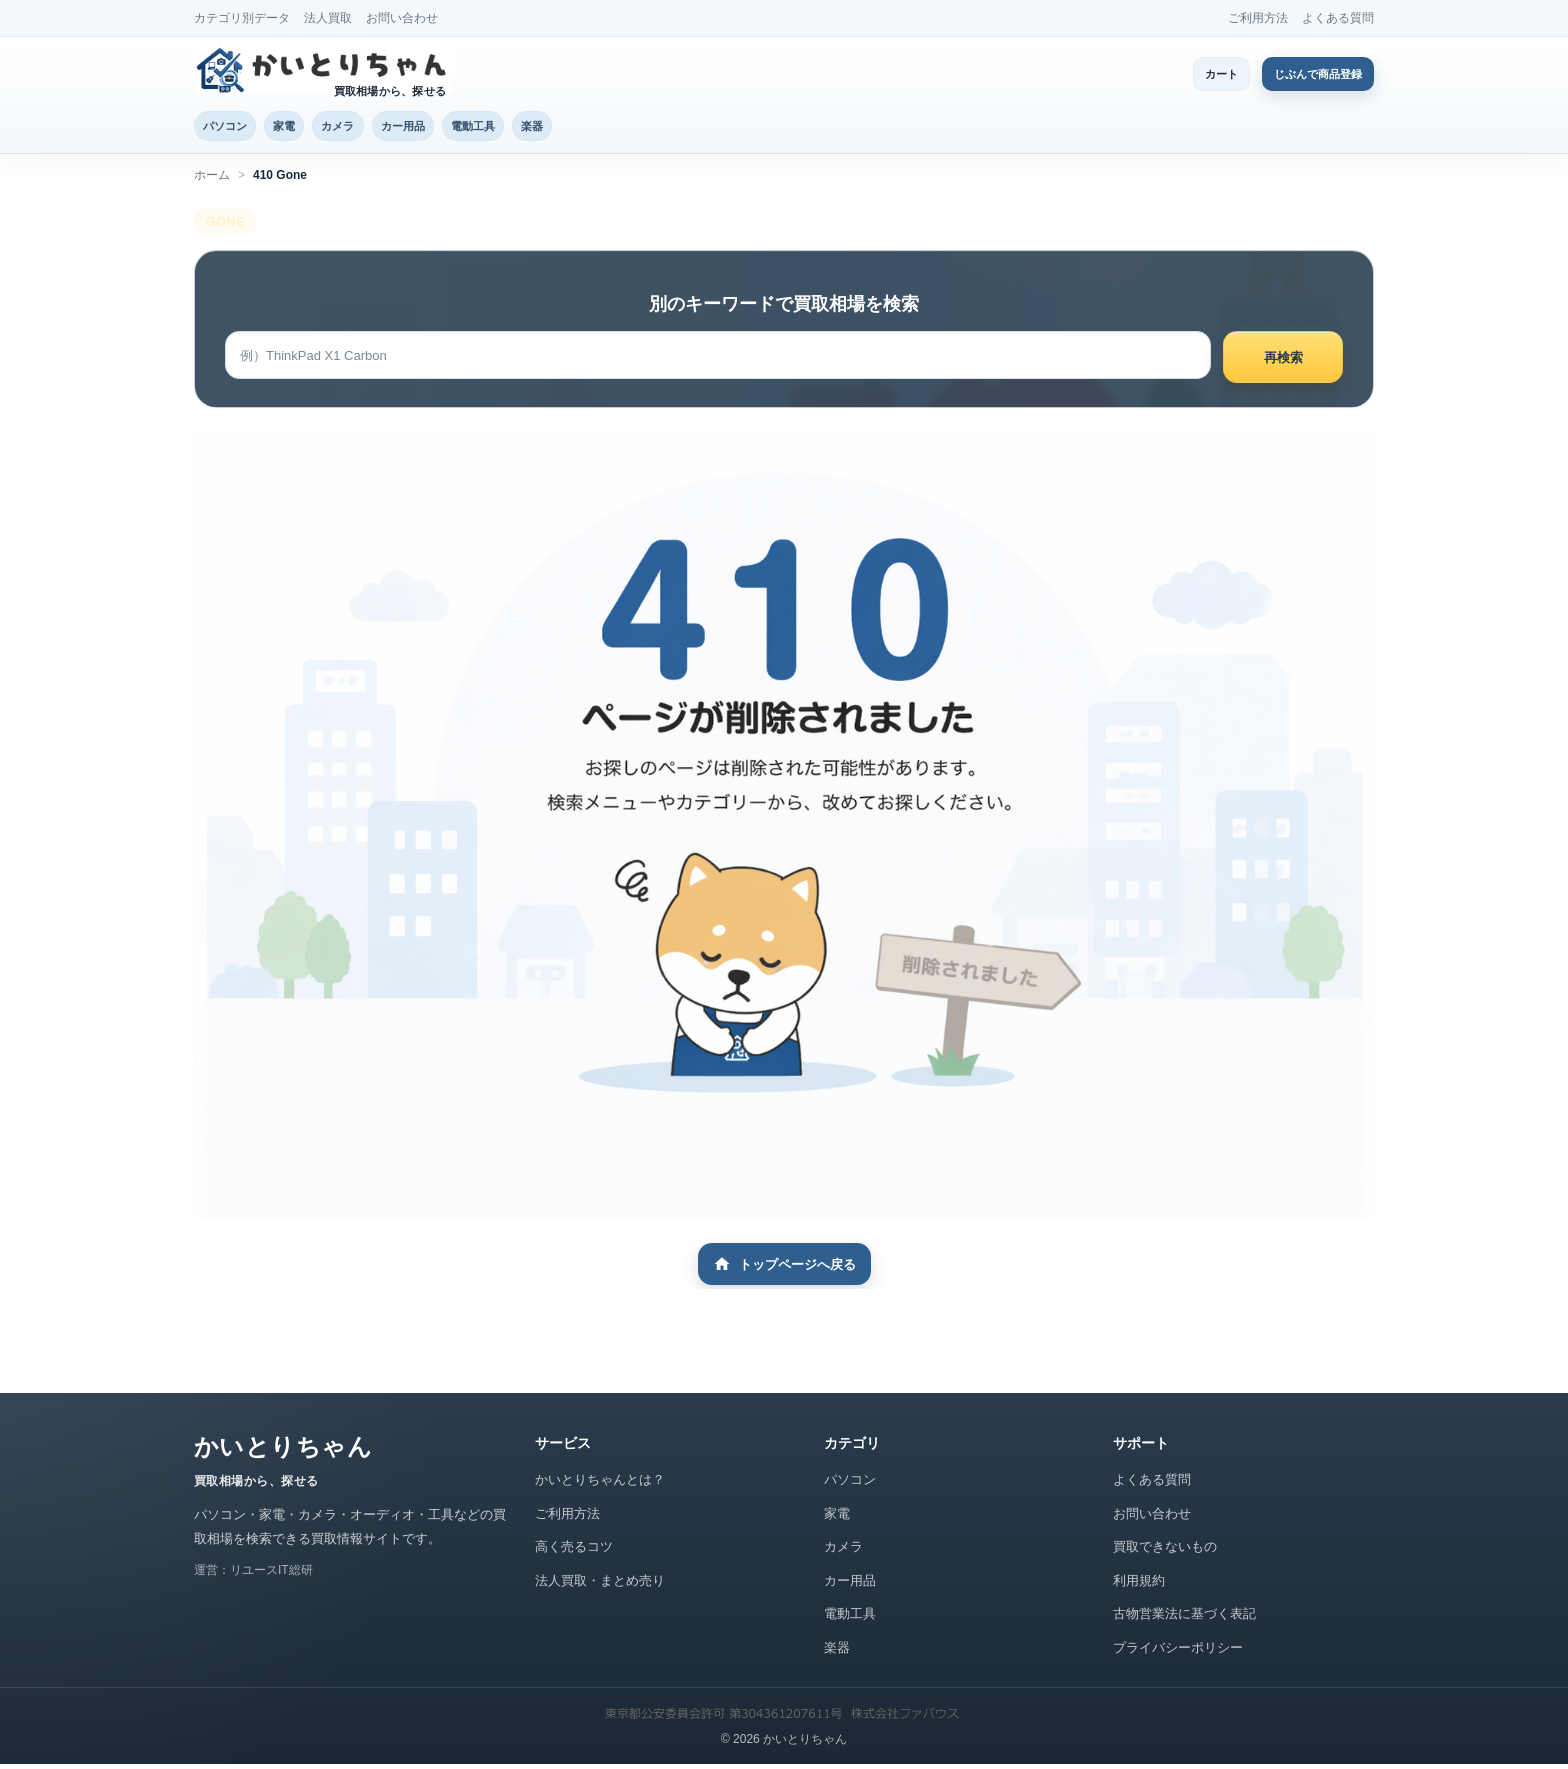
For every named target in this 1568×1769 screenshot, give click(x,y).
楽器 (622, 127)
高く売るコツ (574, 1551)
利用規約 (1139, 1584)
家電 (309, 127)
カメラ (377, 127)
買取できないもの (1165, 1551)
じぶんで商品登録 (1306, 73)
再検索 (1283, 361)
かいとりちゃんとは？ (600, 1484)
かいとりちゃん (283, 1451)
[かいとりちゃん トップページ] (324, 70)
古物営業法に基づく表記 (1184, 1618)
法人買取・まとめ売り (600, 1584)
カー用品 (459, 127)
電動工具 (547, 127)
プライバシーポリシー (1178, 1651)
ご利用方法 (1258, 18)
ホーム (212, 179)
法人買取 (328, 18)
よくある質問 (1338, 18)
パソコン (234, 127)
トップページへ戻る (784, 1269)
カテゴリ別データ (242, 18)
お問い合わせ (402, 18)
